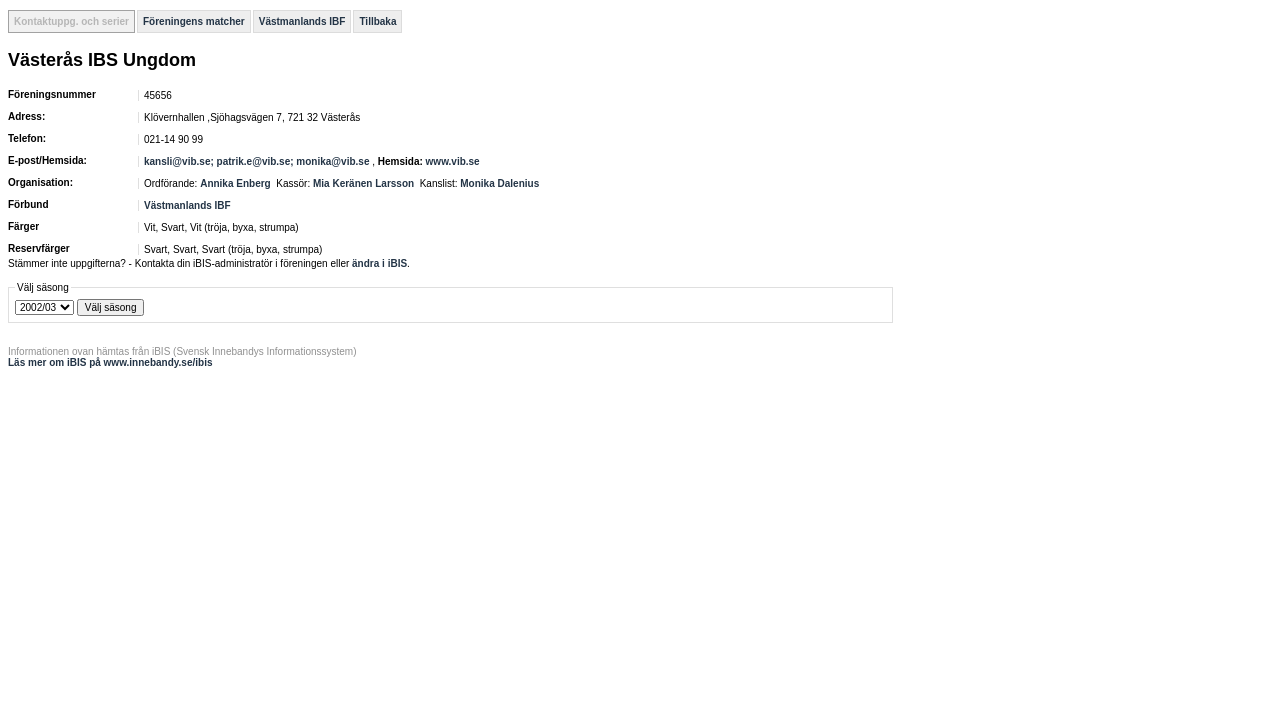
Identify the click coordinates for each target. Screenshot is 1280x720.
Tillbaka (377, 21)
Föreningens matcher (194, 21)
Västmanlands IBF (302, 21)
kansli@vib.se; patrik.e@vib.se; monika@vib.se (256, 161)
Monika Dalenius (499, 183)
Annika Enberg (235, 183)
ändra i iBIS (379, 263)
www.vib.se (453, 161)
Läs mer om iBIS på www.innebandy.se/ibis (110, 362)
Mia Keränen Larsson (363, 183)
